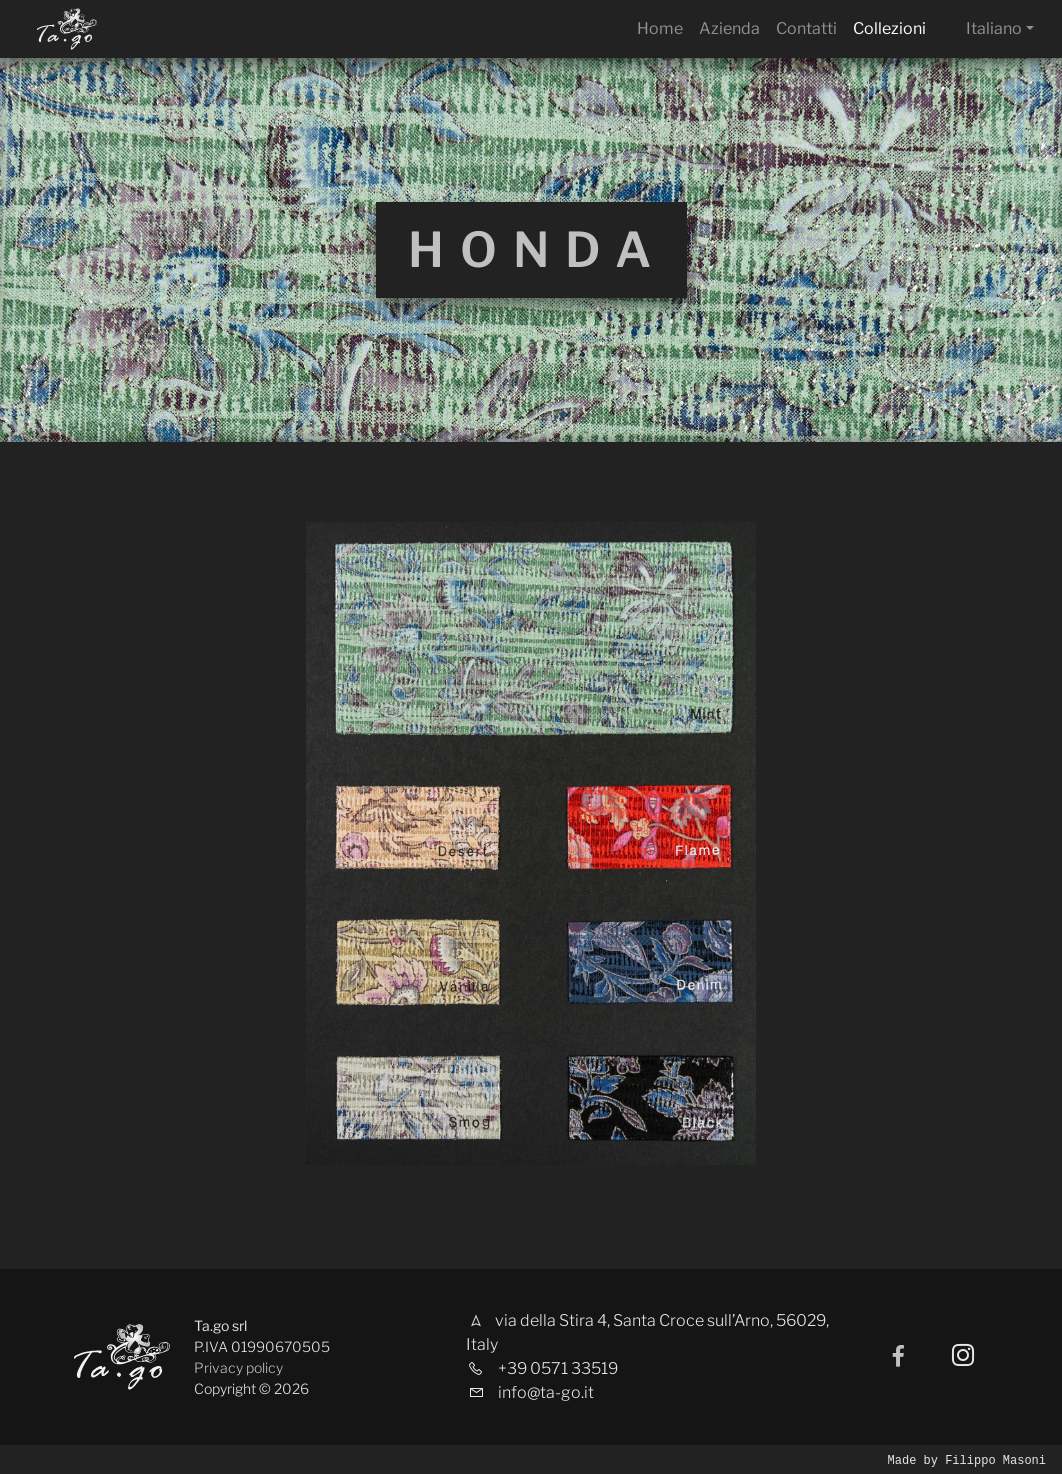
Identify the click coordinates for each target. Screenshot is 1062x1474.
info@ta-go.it (546, 1392)
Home (660, 28)
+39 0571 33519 (558, 1368)
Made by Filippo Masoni (967, 1459)
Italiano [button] (994, 28)
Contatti (806, 28)
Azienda (729, 28)
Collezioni (889, 28)
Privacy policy (238, 1367)
